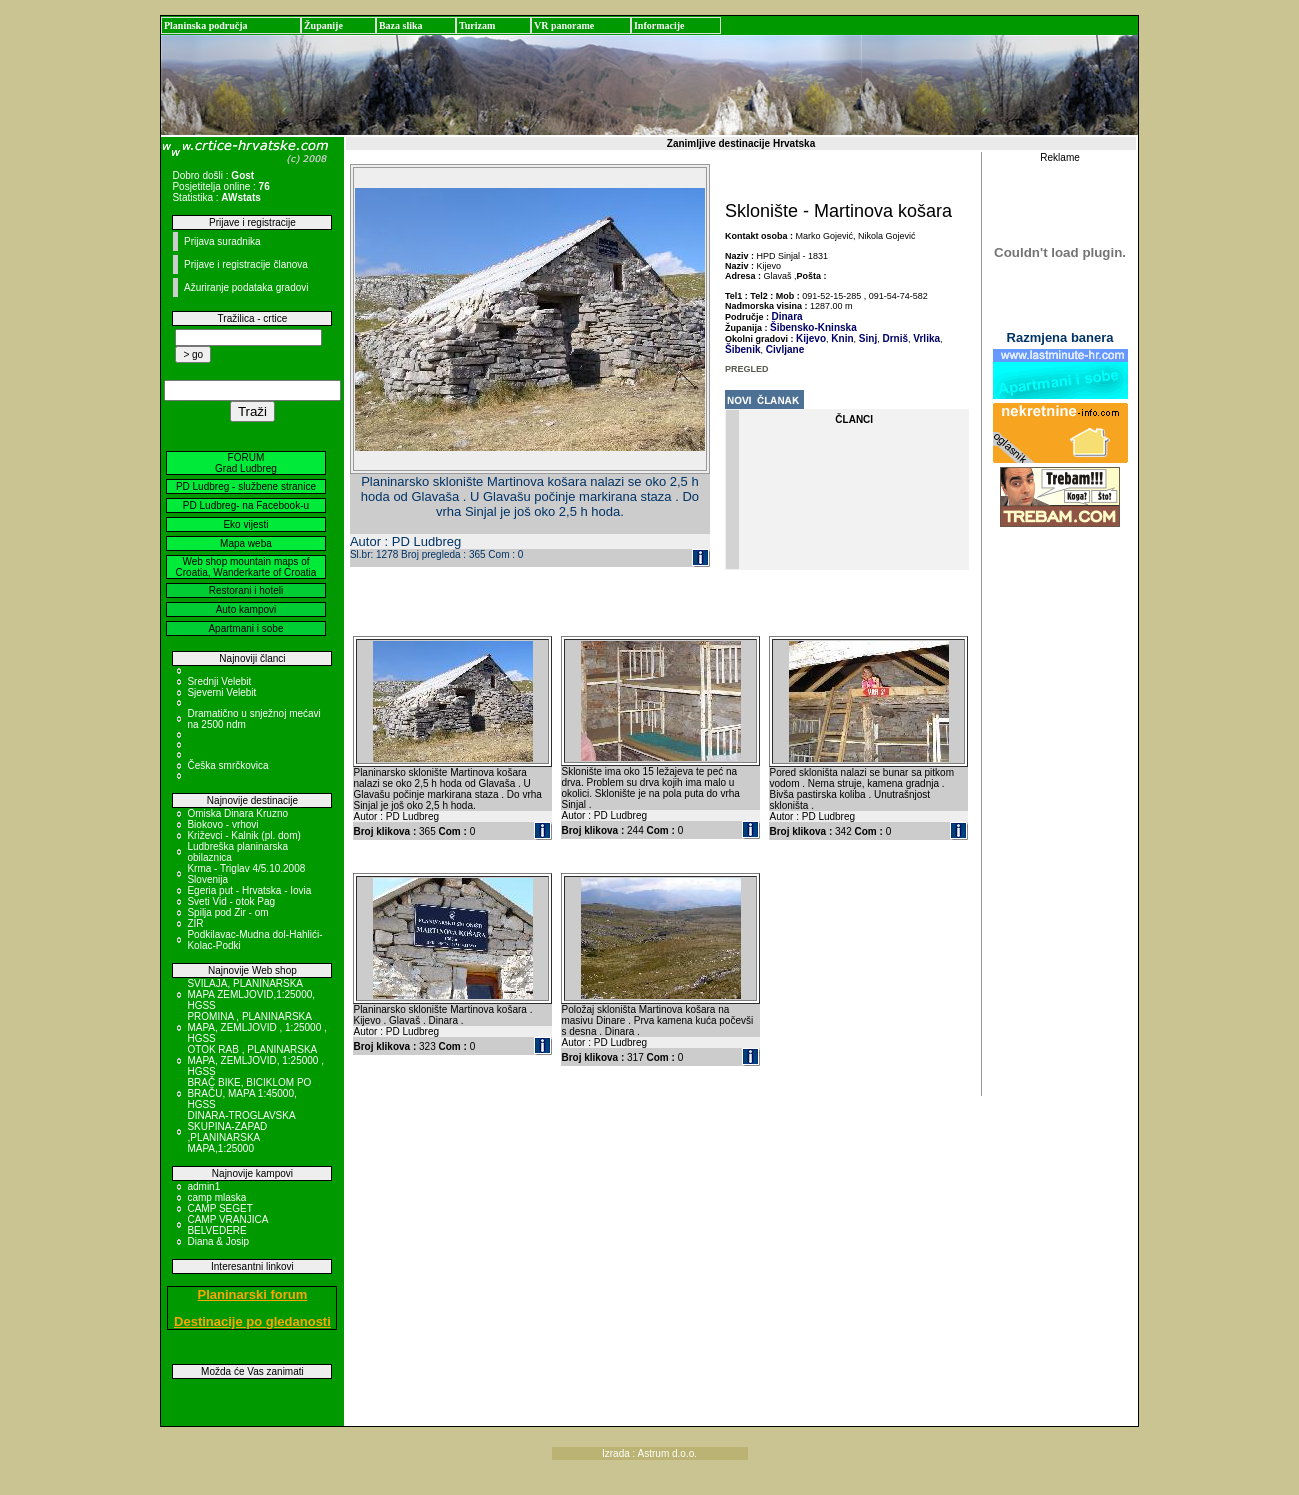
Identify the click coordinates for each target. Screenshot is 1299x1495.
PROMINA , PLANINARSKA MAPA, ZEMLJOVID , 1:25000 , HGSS (256, 1027)
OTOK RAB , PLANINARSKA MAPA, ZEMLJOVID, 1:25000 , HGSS (255, 1060)
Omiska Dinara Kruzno (237, 813)
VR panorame (564, 25)
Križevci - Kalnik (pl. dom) (243, 835)
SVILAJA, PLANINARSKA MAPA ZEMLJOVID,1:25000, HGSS (251, 994)
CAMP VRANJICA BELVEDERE (227, 1225)
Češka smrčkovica (227, 765)
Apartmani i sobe (245, 628)
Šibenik (743, 349)
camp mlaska (216, 1197)
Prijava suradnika (222, 241)
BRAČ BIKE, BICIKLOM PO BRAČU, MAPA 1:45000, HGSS (249, 1093)
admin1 (203, 1186)
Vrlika (925, 338)
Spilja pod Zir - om (227, 912)
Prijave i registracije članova (246, 264)
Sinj (866, 338)
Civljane (783, 349)
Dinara (787, 316)
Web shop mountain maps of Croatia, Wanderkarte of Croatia (246, 567)
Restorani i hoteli (246, 590)
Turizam (477, 25)
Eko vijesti (245, 524)
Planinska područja (206, 25)
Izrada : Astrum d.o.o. (649, 1453)
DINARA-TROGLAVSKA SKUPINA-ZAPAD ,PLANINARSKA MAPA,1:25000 (241, 1132)
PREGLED (747, 369)
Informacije (659, 25)
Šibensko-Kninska (813, 327)
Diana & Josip (218, 1241)
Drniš (894, 338)
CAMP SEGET (219, 1208)
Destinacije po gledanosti (252, 1321)
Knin (841, 338)
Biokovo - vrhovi (222, 824)
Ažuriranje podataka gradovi (246, 287)
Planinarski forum (253, 1294)
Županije (323, 25)
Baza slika (401, 25)
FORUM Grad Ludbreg (246, 463)
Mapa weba (246, 543)
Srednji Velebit (219, 681)
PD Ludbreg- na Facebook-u (246, 505)
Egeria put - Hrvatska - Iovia (249, 890)
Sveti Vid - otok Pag (231, 901)
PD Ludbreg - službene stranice (246, 486)
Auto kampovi (246, 609)
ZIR (195, 923)
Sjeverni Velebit (221, 692)
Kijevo (811, 338)
